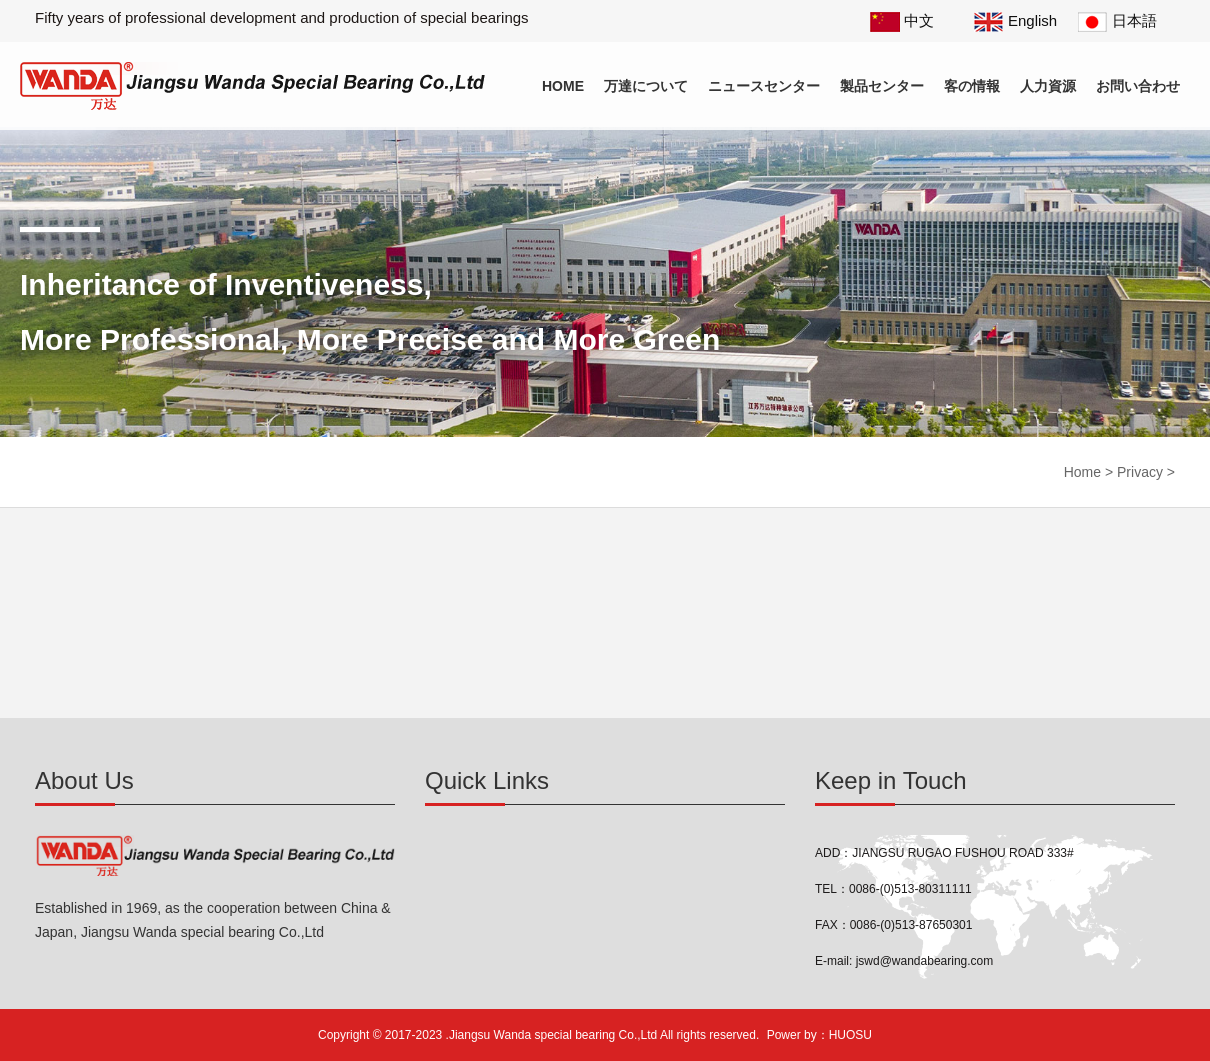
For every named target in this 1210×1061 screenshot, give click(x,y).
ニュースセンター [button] (764, 86)
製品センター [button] (882, 86)
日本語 (1117, 20)
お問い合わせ (1138, 86)
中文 (902, 20)
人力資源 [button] (1048, 86)
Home (563, 86)
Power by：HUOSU (819, 1035)
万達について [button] (646, 86)
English (1015, 20)
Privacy (1140, 472)
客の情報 (972, 86)
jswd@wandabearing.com (925, 961)
